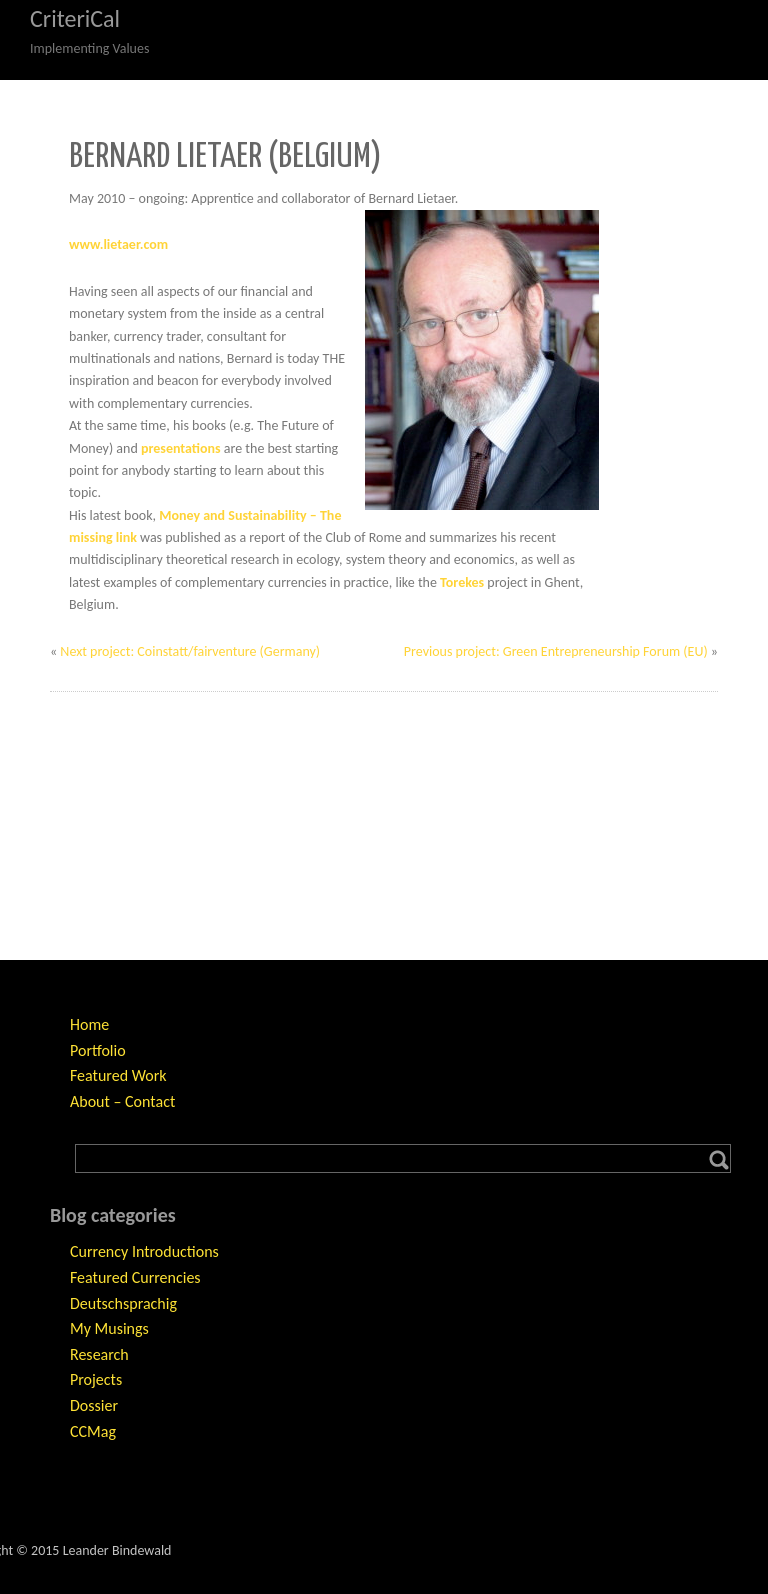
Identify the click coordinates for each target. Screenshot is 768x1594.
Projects (96, 1379)
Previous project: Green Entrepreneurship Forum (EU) (556, 651)
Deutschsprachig (123, 1303)
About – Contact (122, 1101)
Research (99, 1354)
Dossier (94, 1405)
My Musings (109, 1328)
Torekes (462, 582)
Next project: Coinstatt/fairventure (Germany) (190, 651)
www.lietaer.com (118, 244)
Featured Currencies (135, 1277)
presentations (181, 448)
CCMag (93, 1431)
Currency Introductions (144, 1251)
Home (89, 1024)
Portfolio (98, 1050)
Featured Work (118, 1075)
